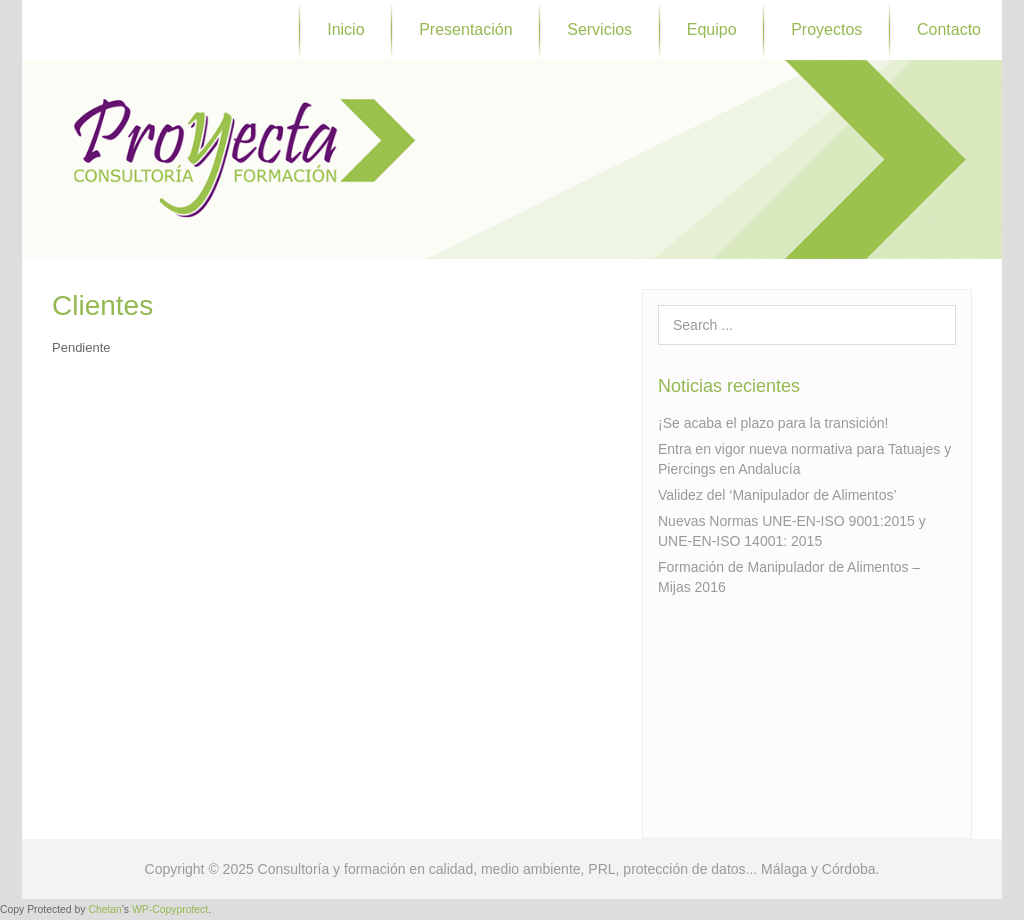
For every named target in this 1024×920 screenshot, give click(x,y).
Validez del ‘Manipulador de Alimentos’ (777, 495)
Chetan (105, 909)
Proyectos (826, 29)
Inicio (345, 29)
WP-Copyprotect (170, 909)
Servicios (599, 29)
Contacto (949, 29)
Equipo (712, 29)
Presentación (465, 29)
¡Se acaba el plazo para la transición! (773, 423)
